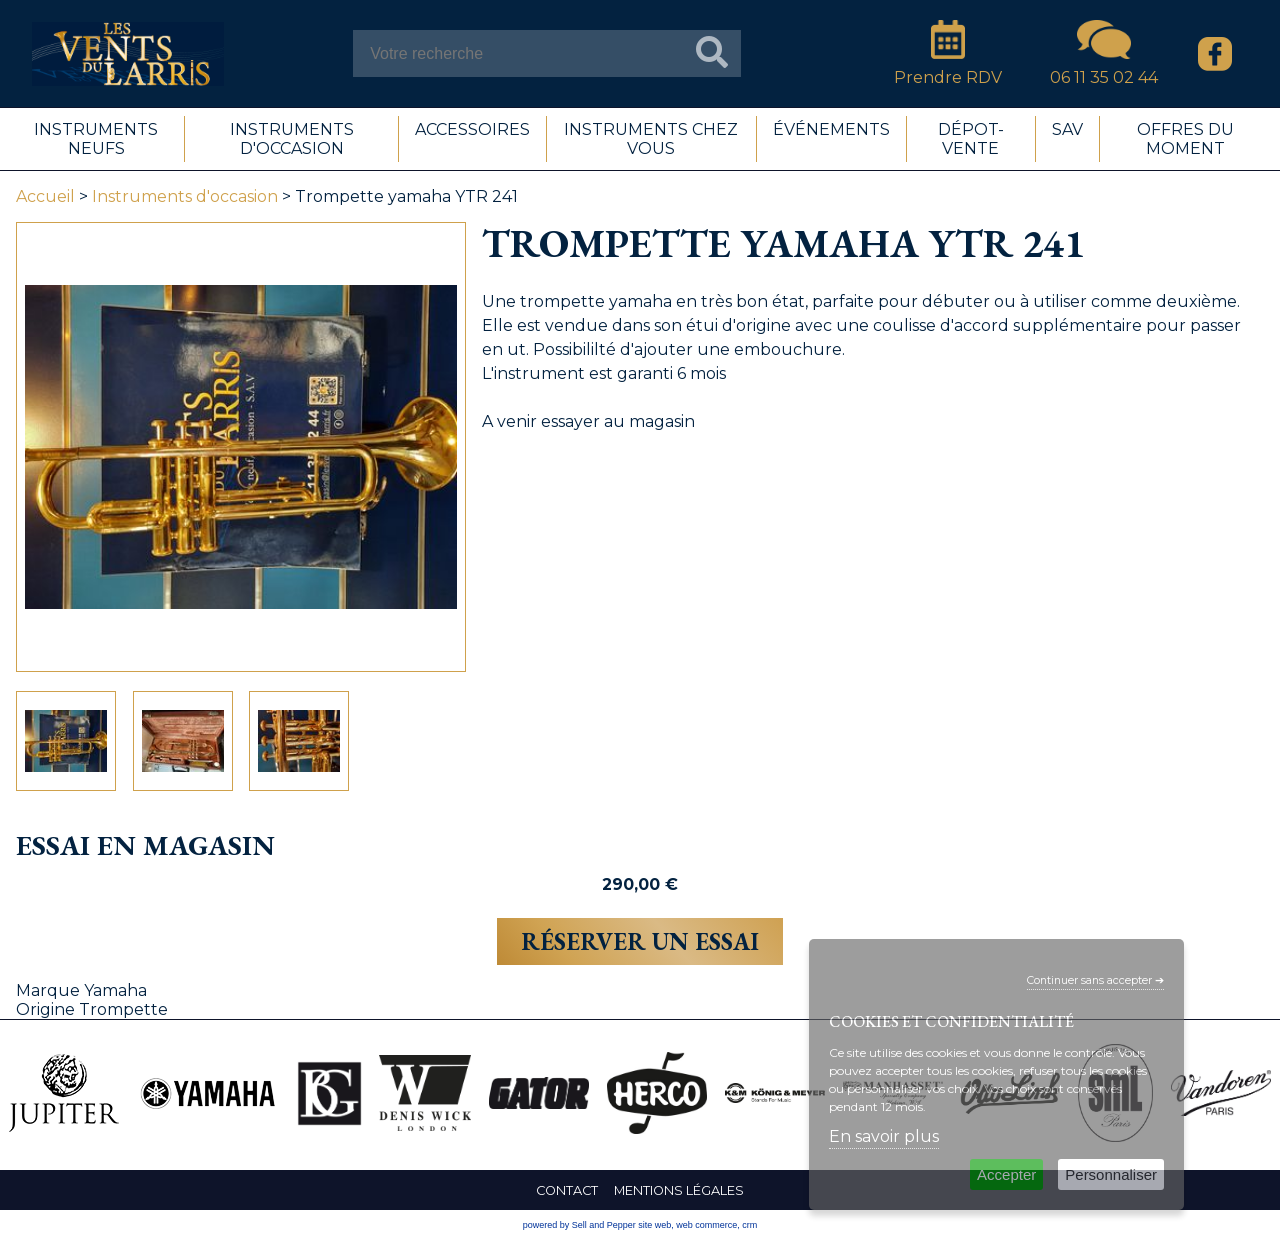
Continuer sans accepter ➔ (1095, 980)
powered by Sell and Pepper (579, 1225)
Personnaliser (1111, 1174)
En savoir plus (884, 1136)
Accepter (1006, 1174)
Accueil (45, 196)
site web (654, 1225)
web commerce (706, 1225)
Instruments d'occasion (185, 196)
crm (749, 1225)
